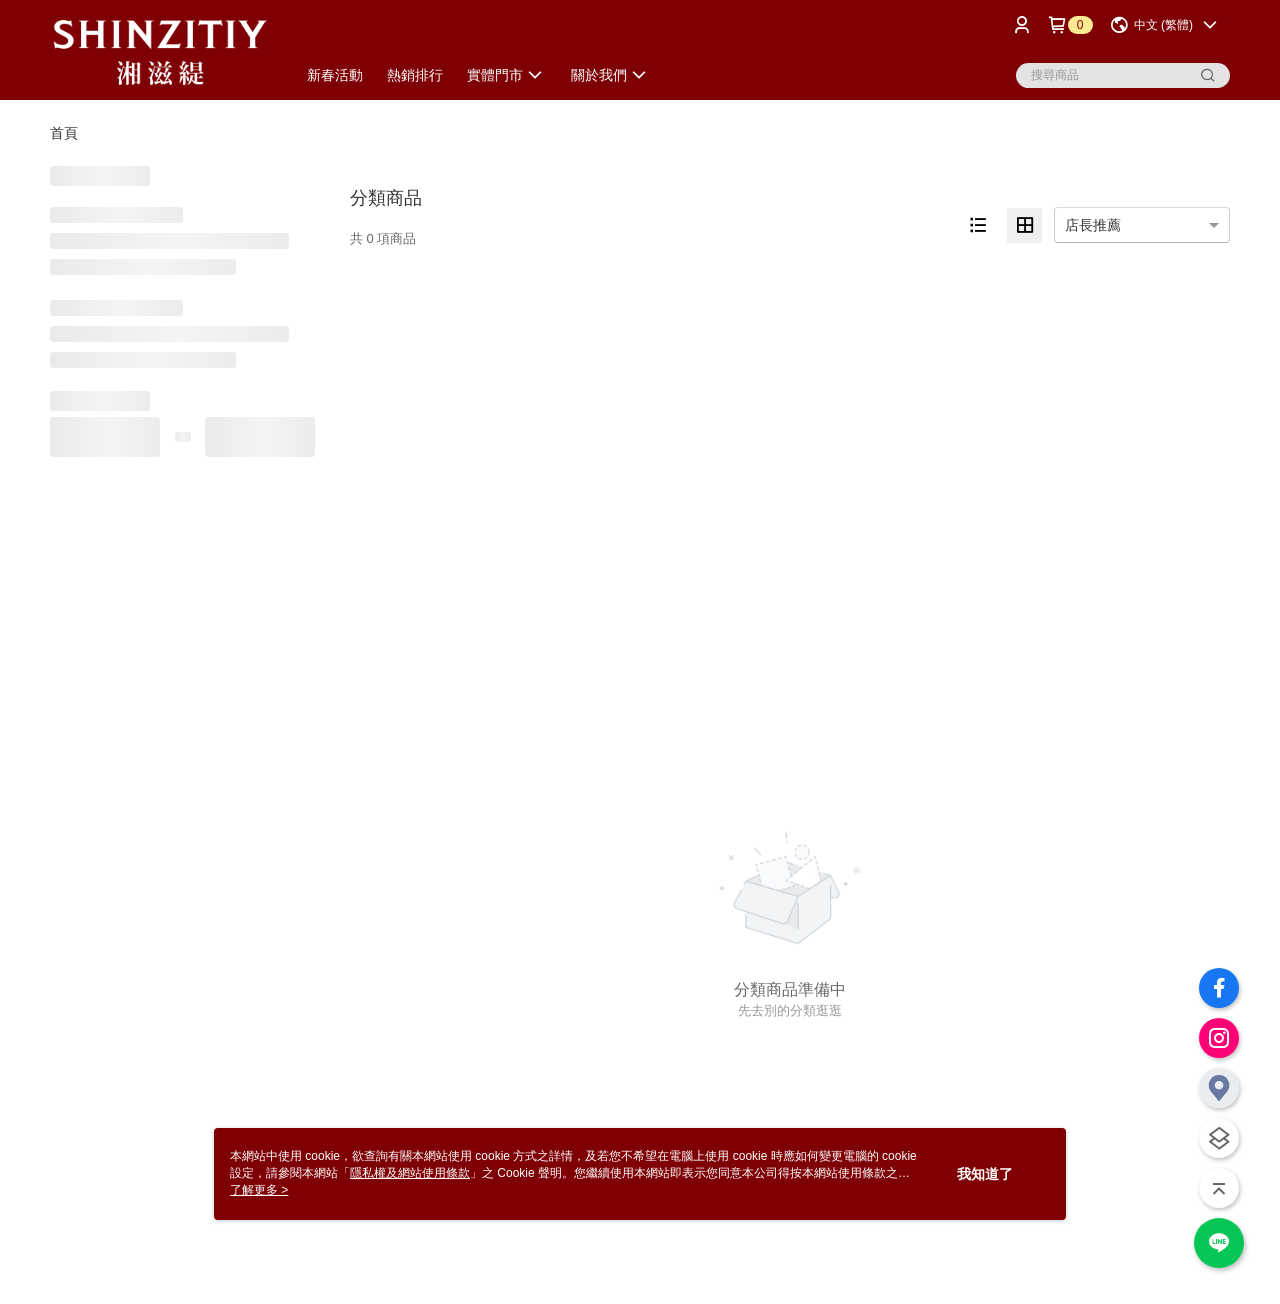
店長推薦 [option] (1093, 225)
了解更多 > (259, 1190)
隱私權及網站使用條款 (410, 1173)
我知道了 (985, 1174)
